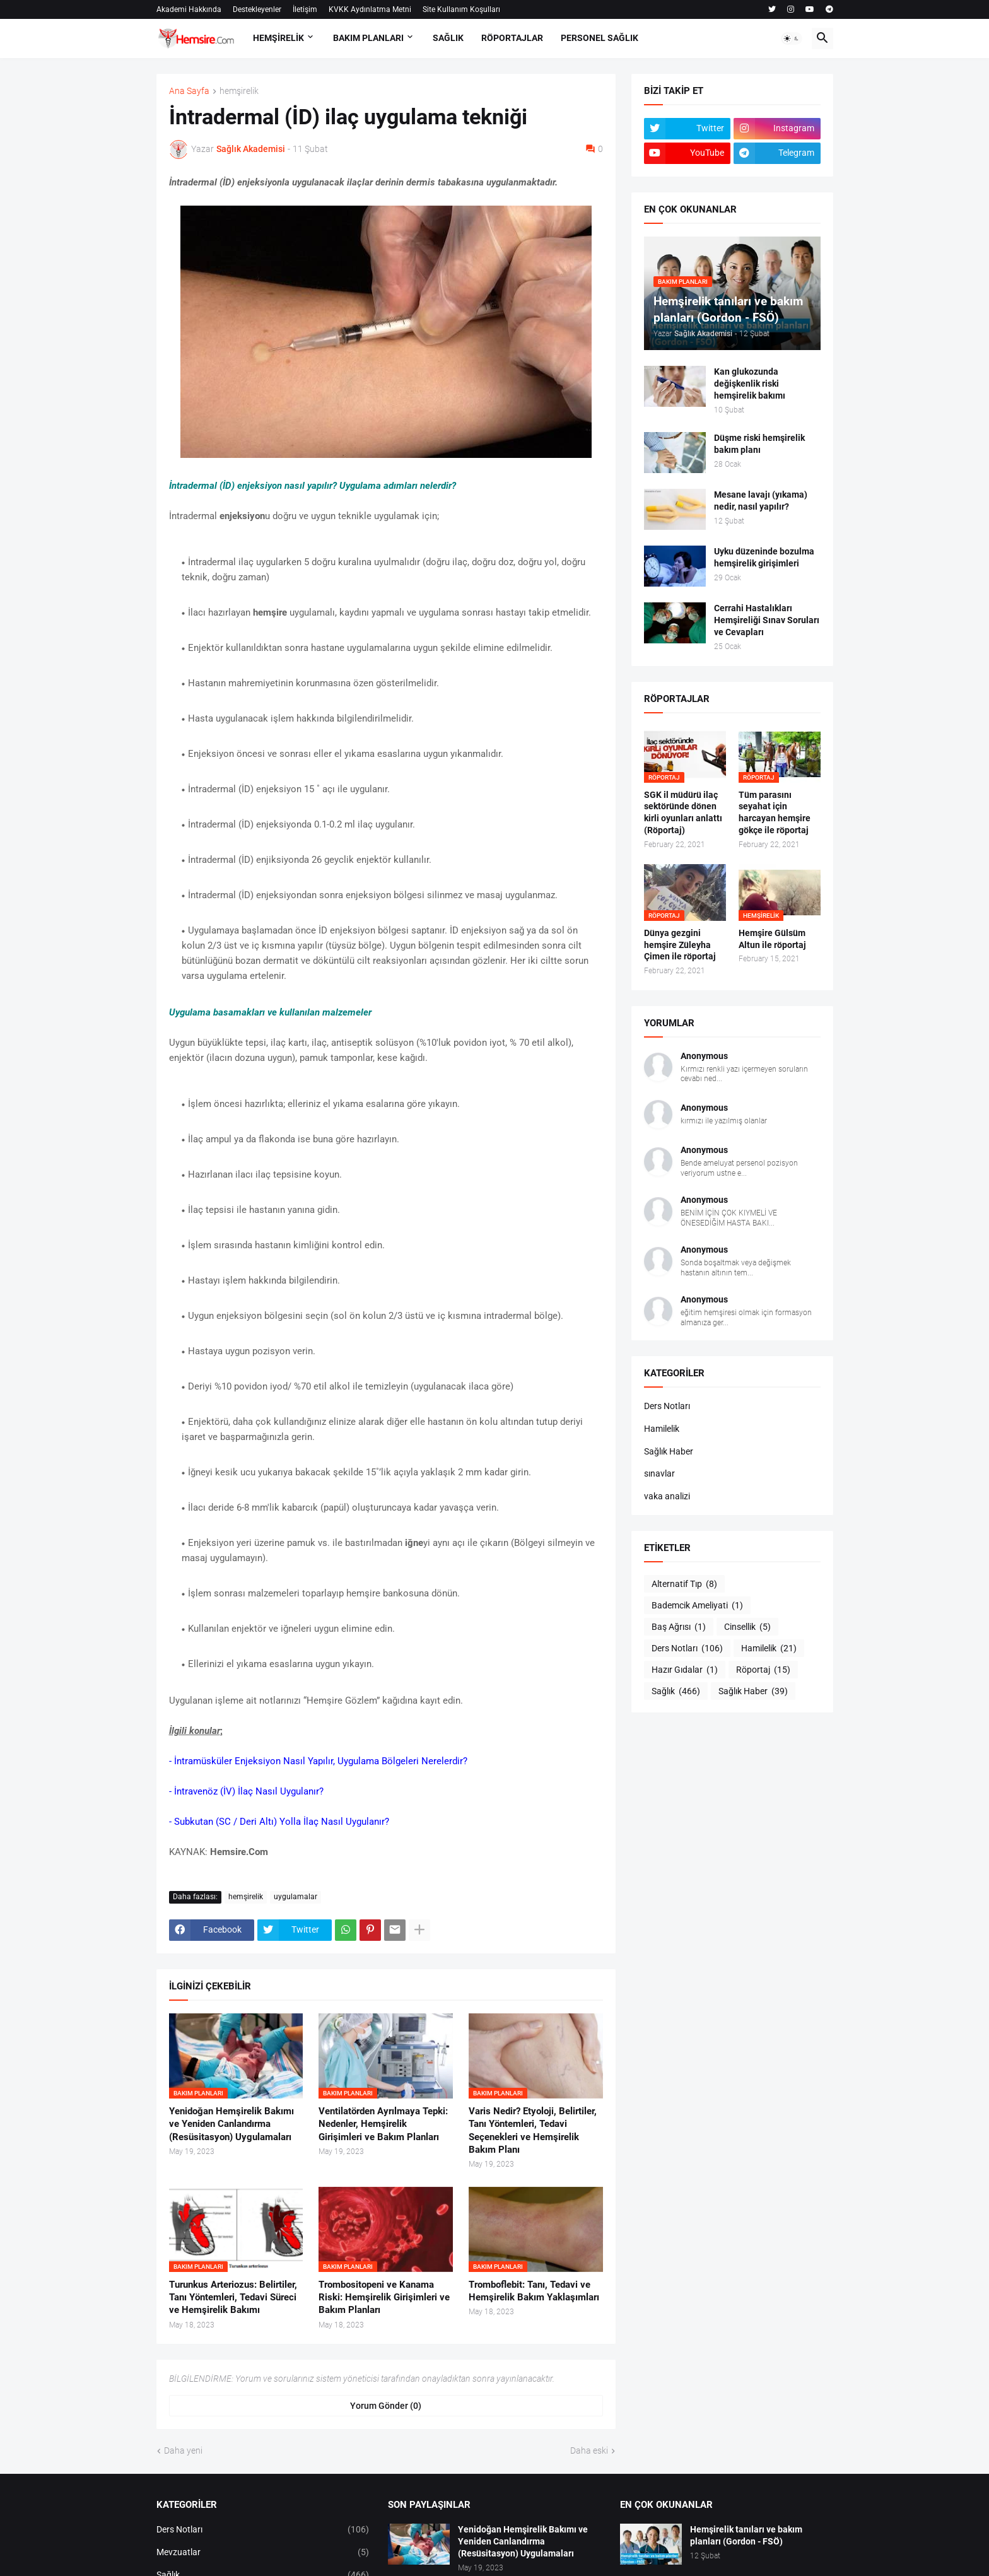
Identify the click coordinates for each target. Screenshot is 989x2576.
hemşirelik (239, 91)
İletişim (305, 9)
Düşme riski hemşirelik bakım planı (759, 444)
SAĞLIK (448, 38)
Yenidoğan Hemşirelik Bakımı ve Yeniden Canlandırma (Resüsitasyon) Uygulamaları (231, 2124)
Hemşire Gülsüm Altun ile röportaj (772, 939)
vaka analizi (667, 1496)
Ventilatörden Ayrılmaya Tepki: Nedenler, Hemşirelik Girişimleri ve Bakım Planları (383, 2124)
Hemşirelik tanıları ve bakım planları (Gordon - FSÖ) (746, 2535)
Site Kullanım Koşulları (461, 9)
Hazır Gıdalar (685, 1670)
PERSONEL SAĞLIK (599, 38)
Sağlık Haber (668, 1451)
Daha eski (589, 2450)
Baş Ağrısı (679, 1627)
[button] (791, 38)
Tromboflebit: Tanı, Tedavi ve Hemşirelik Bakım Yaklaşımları (534, 2291)
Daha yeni (183, 2450)
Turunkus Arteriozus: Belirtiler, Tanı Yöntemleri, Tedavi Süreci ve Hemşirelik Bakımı (233, 2297)
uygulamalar (295, 1896)
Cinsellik (747, 1627)
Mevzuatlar (263, 2552)
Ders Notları (667, 1406)
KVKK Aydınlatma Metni (370, 9)
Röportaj (763, 1670)
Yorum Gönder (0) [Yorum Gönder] (385, 2406)
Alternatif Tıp (684, 1584)
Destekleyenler (257, 9)
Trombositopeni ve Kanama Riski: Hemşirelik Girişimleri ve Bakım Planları (384, 2297)
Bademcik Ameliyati (697, 1606)
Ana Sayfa (189, 91)
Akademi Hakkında (188, 9)
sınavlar (659, 1473)
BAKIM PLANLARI (368, 38)
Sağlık (676, 1691)
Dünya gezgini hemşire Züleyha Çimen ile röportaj (680, 945)
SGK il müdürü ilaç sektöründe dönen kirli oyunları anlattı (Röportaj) (683, 813)
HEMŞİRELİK (278, 38)
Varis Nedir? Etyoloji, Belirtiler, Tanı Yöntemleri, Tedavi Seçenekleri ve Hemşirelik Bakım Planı (533, 2130)
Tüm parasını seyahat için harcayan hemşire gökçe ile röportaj (775, 813)
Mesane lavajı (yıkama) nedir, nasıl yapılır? (760, 500)
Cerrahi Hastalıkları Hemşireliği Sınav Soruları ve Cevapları (766, 620)
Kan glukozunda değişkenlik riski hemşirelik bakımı (749, 383)
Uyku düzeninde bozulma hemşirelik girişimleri (764, 557)
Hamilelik (661, 1429)
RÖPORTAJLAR (512, 38)
